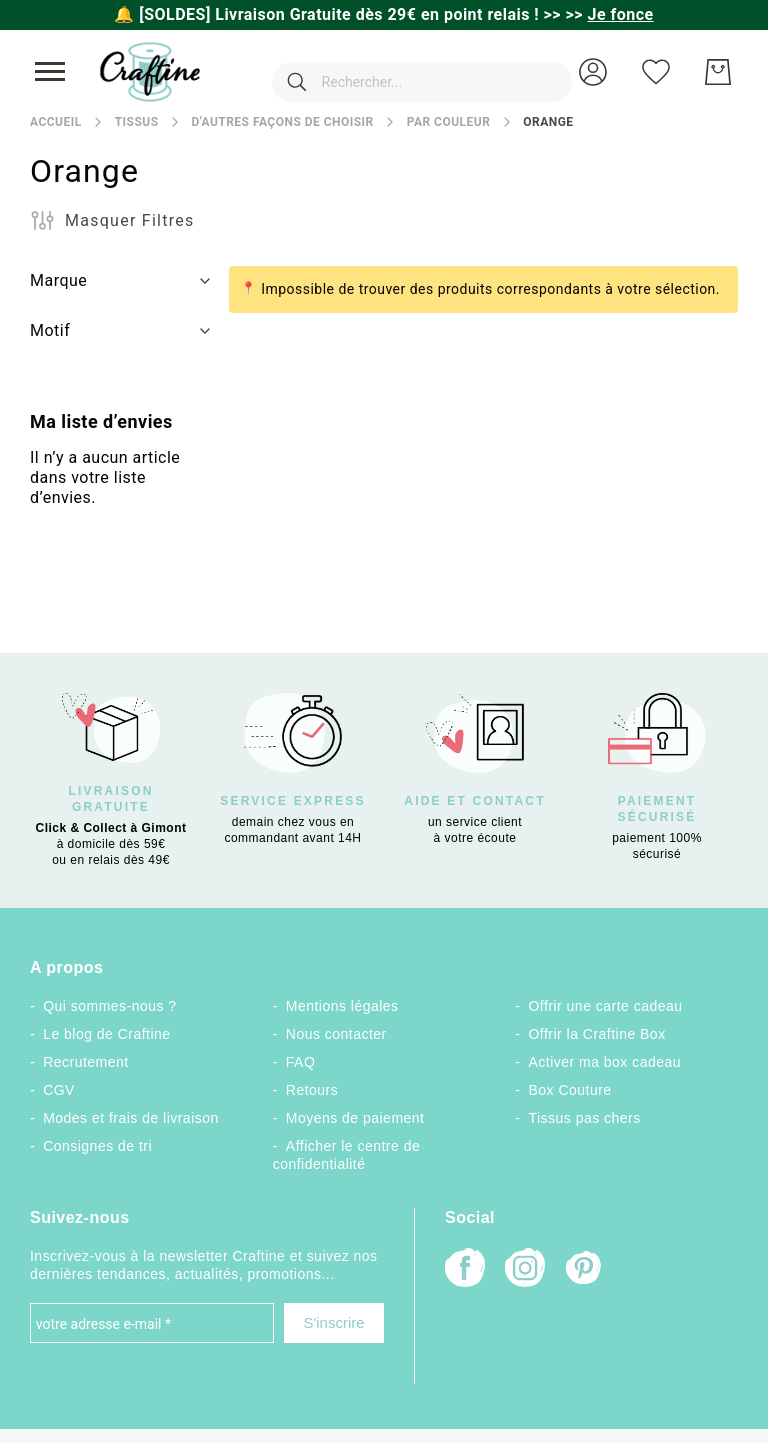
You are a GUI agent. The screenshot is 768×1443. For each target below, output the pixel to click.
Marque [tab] (58, 280)
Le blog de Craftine (106, 1034)
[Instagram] (525, 1269)
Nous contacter (336, 1034)
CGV (59, 1090)
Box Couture (570, 1090)
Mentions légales (342, 1006)
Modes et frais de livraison (131, 1118)
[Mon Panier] (718, 72)
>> (610, 14)
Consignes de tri (97, 1146)
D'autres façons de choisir (282, 122)
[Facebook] (465, 1269)
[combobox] (392, 72)
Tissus (137, 122)
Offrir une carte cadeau (606, 1006)
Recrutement (85, 1062)
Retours (312, 1090)
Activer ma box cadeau (605, 1062)
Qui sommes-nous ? (109, 1006)
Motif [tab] (50, 330)
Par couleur (449, 122)
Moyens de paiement (355, 1118)
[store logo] (150, 72)
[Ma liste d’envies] (656, 72)
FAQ (300, 1062)
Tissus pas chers (585, 1118)
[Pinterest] (585, 1270)
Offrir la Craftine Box (597, 1034)
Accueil (56, 122)
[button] (593, 72)
